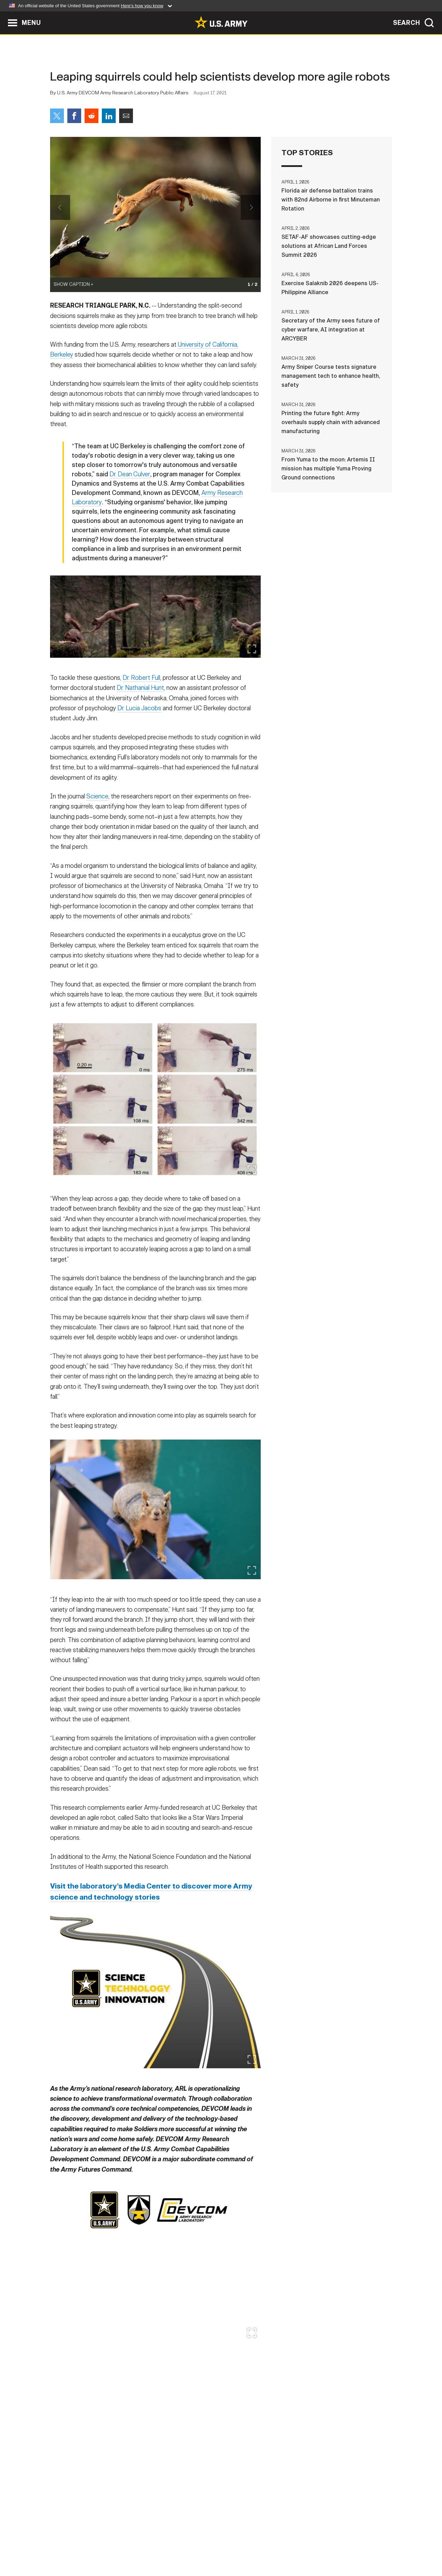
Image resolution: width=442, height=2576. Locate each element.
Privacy (140, 2545)
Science (97, 823)
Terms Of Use (179, 2545)
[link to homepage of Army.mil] (221, 22)
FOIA (263, 2545)
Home (70, 2545)
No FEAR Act (296, 2545)
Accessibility (227, 2545)
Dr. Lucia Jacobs (139, 735)
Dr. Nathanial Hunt (140, 715)
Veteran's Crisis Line (351, 2545)
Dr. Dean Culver (129, 501)
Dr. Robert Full (141, 705)
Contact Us (103, 2545)
